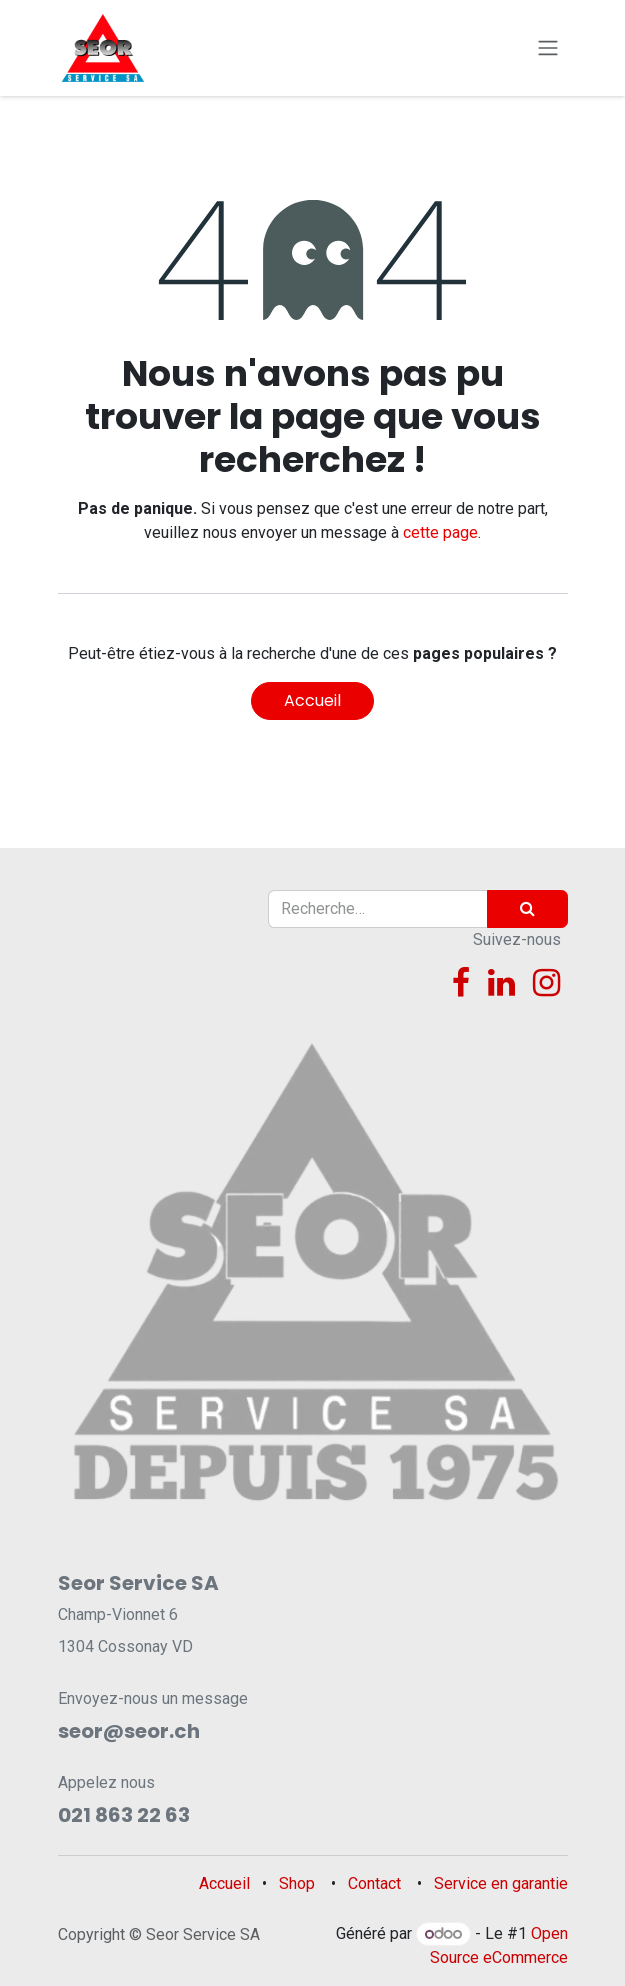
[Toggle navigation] (548, 48)
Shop (297, 1883)
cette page (440, 532)
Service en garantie (501, 1883)
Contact (374, 1883)
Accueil (312, 700)
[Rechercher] (527, 909)
